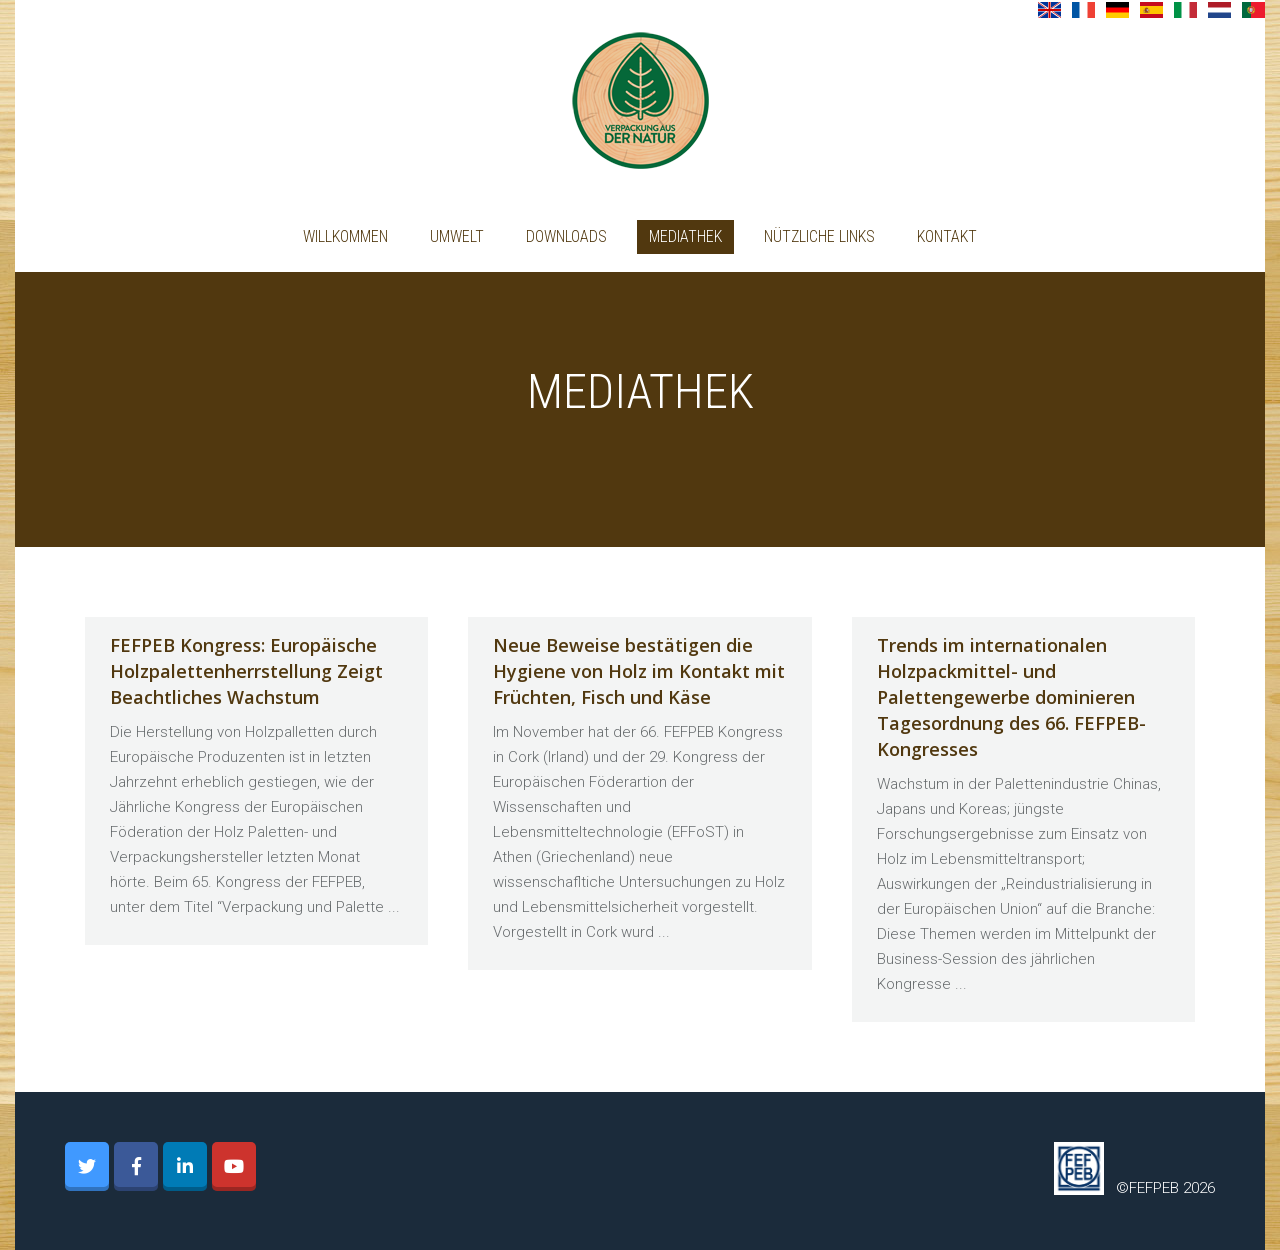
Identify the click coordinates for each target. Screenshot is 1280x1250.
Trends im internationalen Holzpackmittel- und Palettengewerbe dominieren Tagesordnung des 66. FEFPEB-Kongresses (1011, 697)
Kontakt (947, 236)
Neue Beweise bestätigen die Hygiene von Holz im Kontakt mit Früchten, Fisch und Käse (639, 671)
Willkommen (345, 236)
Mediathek (685, 236)
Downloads (566, 236)
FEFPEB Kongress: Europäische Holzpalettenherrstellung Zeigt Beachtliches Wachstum (246, 671)
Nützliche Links (819, 236)
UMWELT (457, 236)
